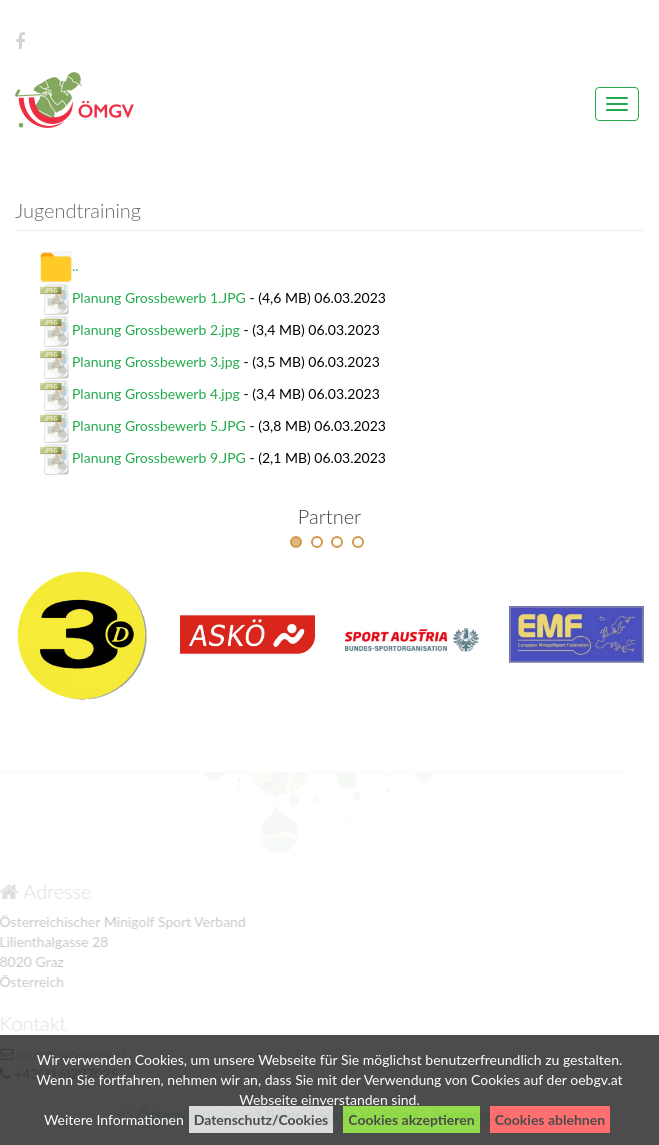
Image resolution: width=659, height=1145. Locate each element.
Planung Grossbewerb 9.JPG (159, 457)
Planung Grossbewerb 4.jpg (156, 393)
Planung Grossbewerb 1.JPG (159, 297)
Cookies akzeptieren (411, 1119)
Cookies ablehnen (550, 1119)
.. (59, 265)
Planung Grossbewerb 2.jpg (156, 329)
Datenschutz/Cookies (261, 1119)
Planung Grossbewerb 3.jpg (156, 361)
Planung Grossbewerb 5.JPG (159, 425)
